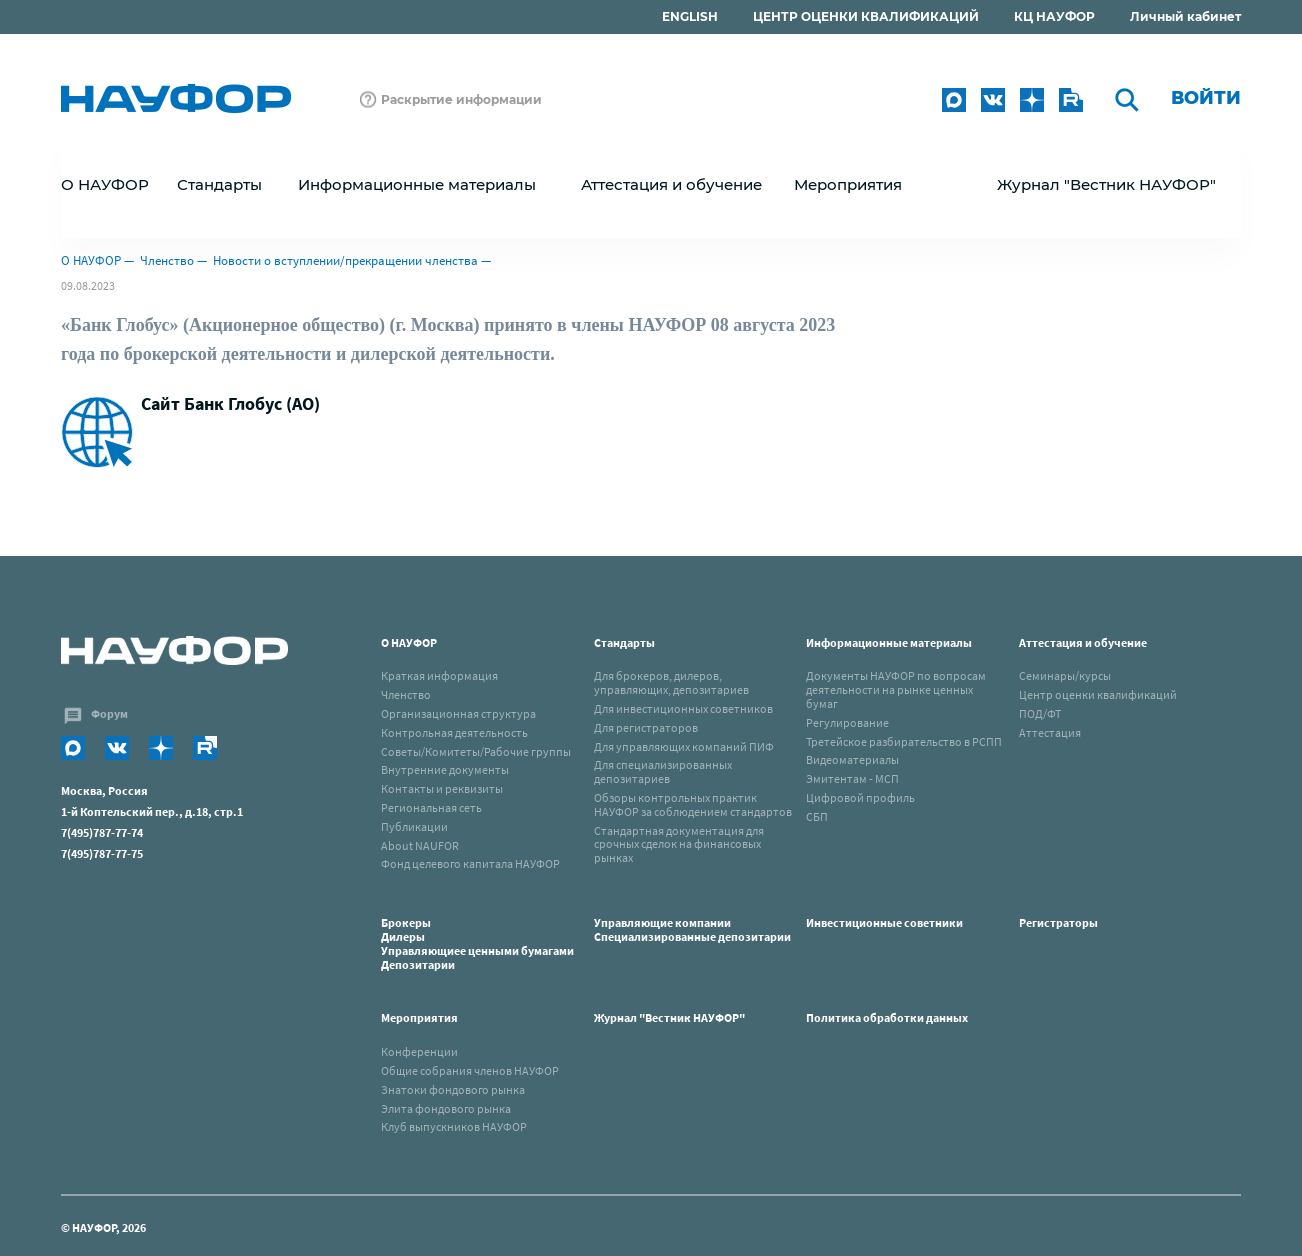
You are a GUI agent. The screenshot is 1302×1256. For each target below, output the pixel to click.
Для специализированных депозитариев (663, 771)
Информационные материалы (889, 642)
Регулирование (847, 722)
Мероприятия (419, 1017)
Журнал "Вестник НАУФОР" (1106, 184)
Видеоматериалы (852, 759)
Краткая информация (439, 675)
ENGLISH (690, 16)
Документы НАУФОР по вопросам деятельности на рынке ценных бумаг (896, 689)
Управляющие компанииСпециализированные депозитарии (692, 929)
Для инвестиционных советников (683, 708)
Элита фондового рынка (446, 1108)
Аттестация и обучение (1083, 642)
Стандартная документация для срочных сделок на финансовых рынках (679, 844)
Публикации (414, 826)
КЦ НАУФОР (1054, 16)
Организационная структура (458, 713)
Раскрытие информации (461, 99)
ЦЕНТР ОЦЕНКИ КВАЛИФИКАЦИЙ (866, 16)
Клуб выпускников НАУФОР (454, 1126)
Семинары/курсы (1065, 675)
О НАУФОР (91, 260)
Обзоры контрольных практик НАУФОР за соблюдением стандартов (693, 804)
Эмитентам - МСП (852, 778)
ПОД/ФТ (1040, 713)
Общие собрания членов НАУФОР (470, 1070)
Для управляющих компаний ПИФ (684, 746)
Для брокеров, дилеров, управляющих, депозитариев (671, 682)
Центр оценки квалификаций (1098, 694)
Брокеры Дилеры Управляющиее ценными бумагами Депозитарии (479, 943)
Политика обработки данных (887, 1017)
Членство (167, 260)
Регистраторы (1058, 922)
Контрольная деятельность (454, 732)
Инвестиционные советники (884, 922)
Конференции (419, 1051)
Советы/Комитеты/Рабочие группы (476, 751)
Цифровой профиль (860, 797)
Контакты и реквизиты (442, 788)
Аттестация (1050, 732)
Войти (1206, 98)
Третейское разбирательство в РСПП (904, 741)
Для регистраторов (646, 727)
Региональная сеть (431, 807)
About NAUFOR (420, 845)
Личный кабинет (1185, 16)
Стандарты (624, 642)
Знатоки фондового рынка (453, 1089)
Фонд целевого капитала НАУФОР (470, 863)
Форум (109, 713)
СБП (817, 816)
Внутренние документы (445, 769)
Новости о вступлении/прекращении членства (345, 260)
